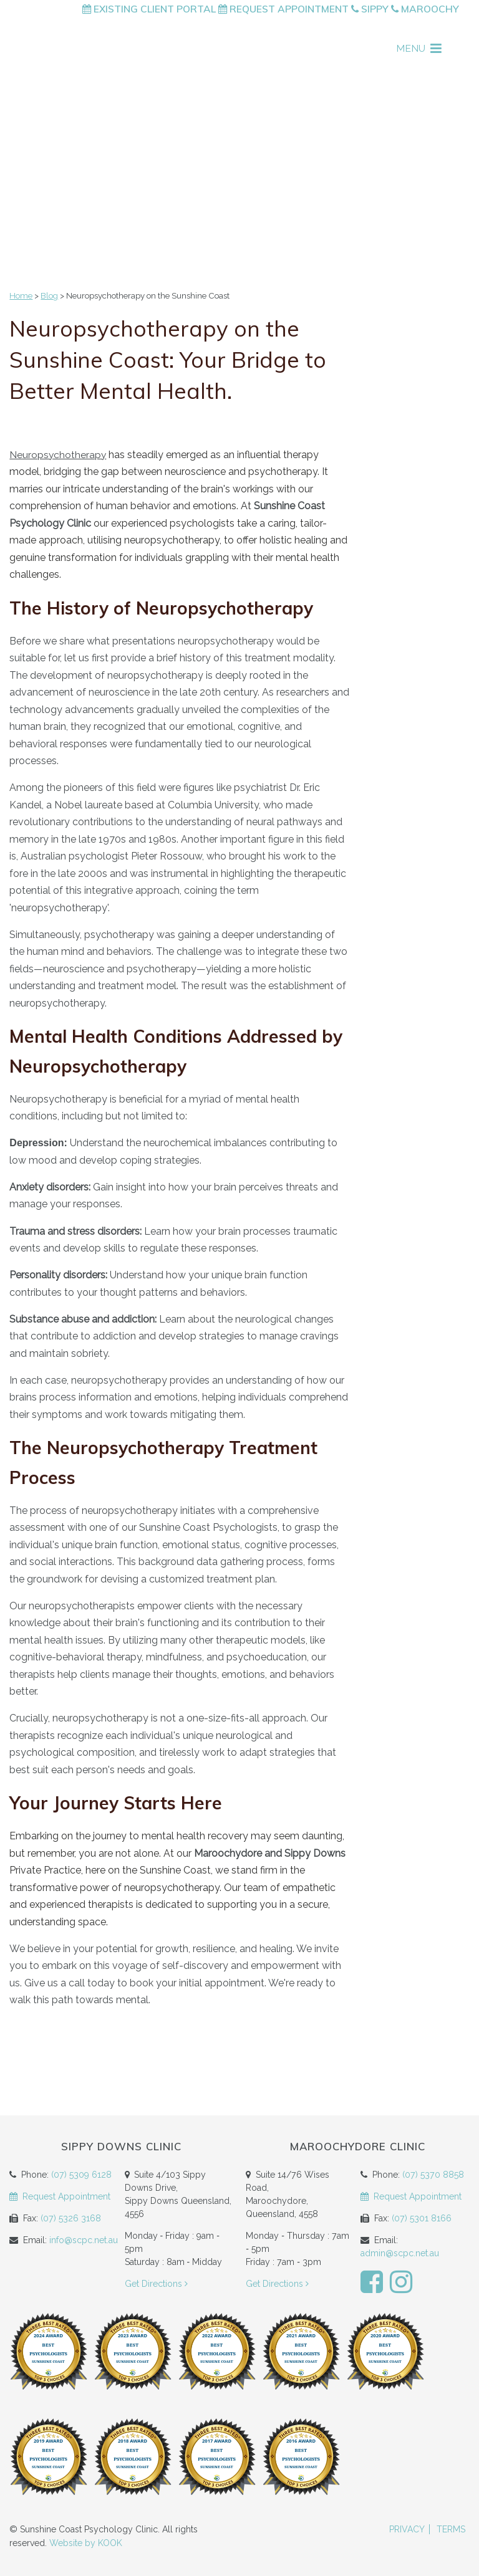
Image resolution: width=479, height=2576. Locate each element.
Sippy (370, 8)
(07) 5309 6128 (81, 2175)
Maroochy (425, 8)
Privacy (407, 2529)
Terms (451, 2529)
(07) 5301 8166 (422, 2218)
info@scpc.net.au (83, 2240)
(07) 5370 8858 (433, 2175)
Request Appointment (283, 8)
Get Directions (157, 2284)
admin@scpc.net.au (399, 2253)
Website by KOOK (85, 2543)
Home (20, 295)
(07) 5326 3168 (71, 2218)
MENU (419, 48)
